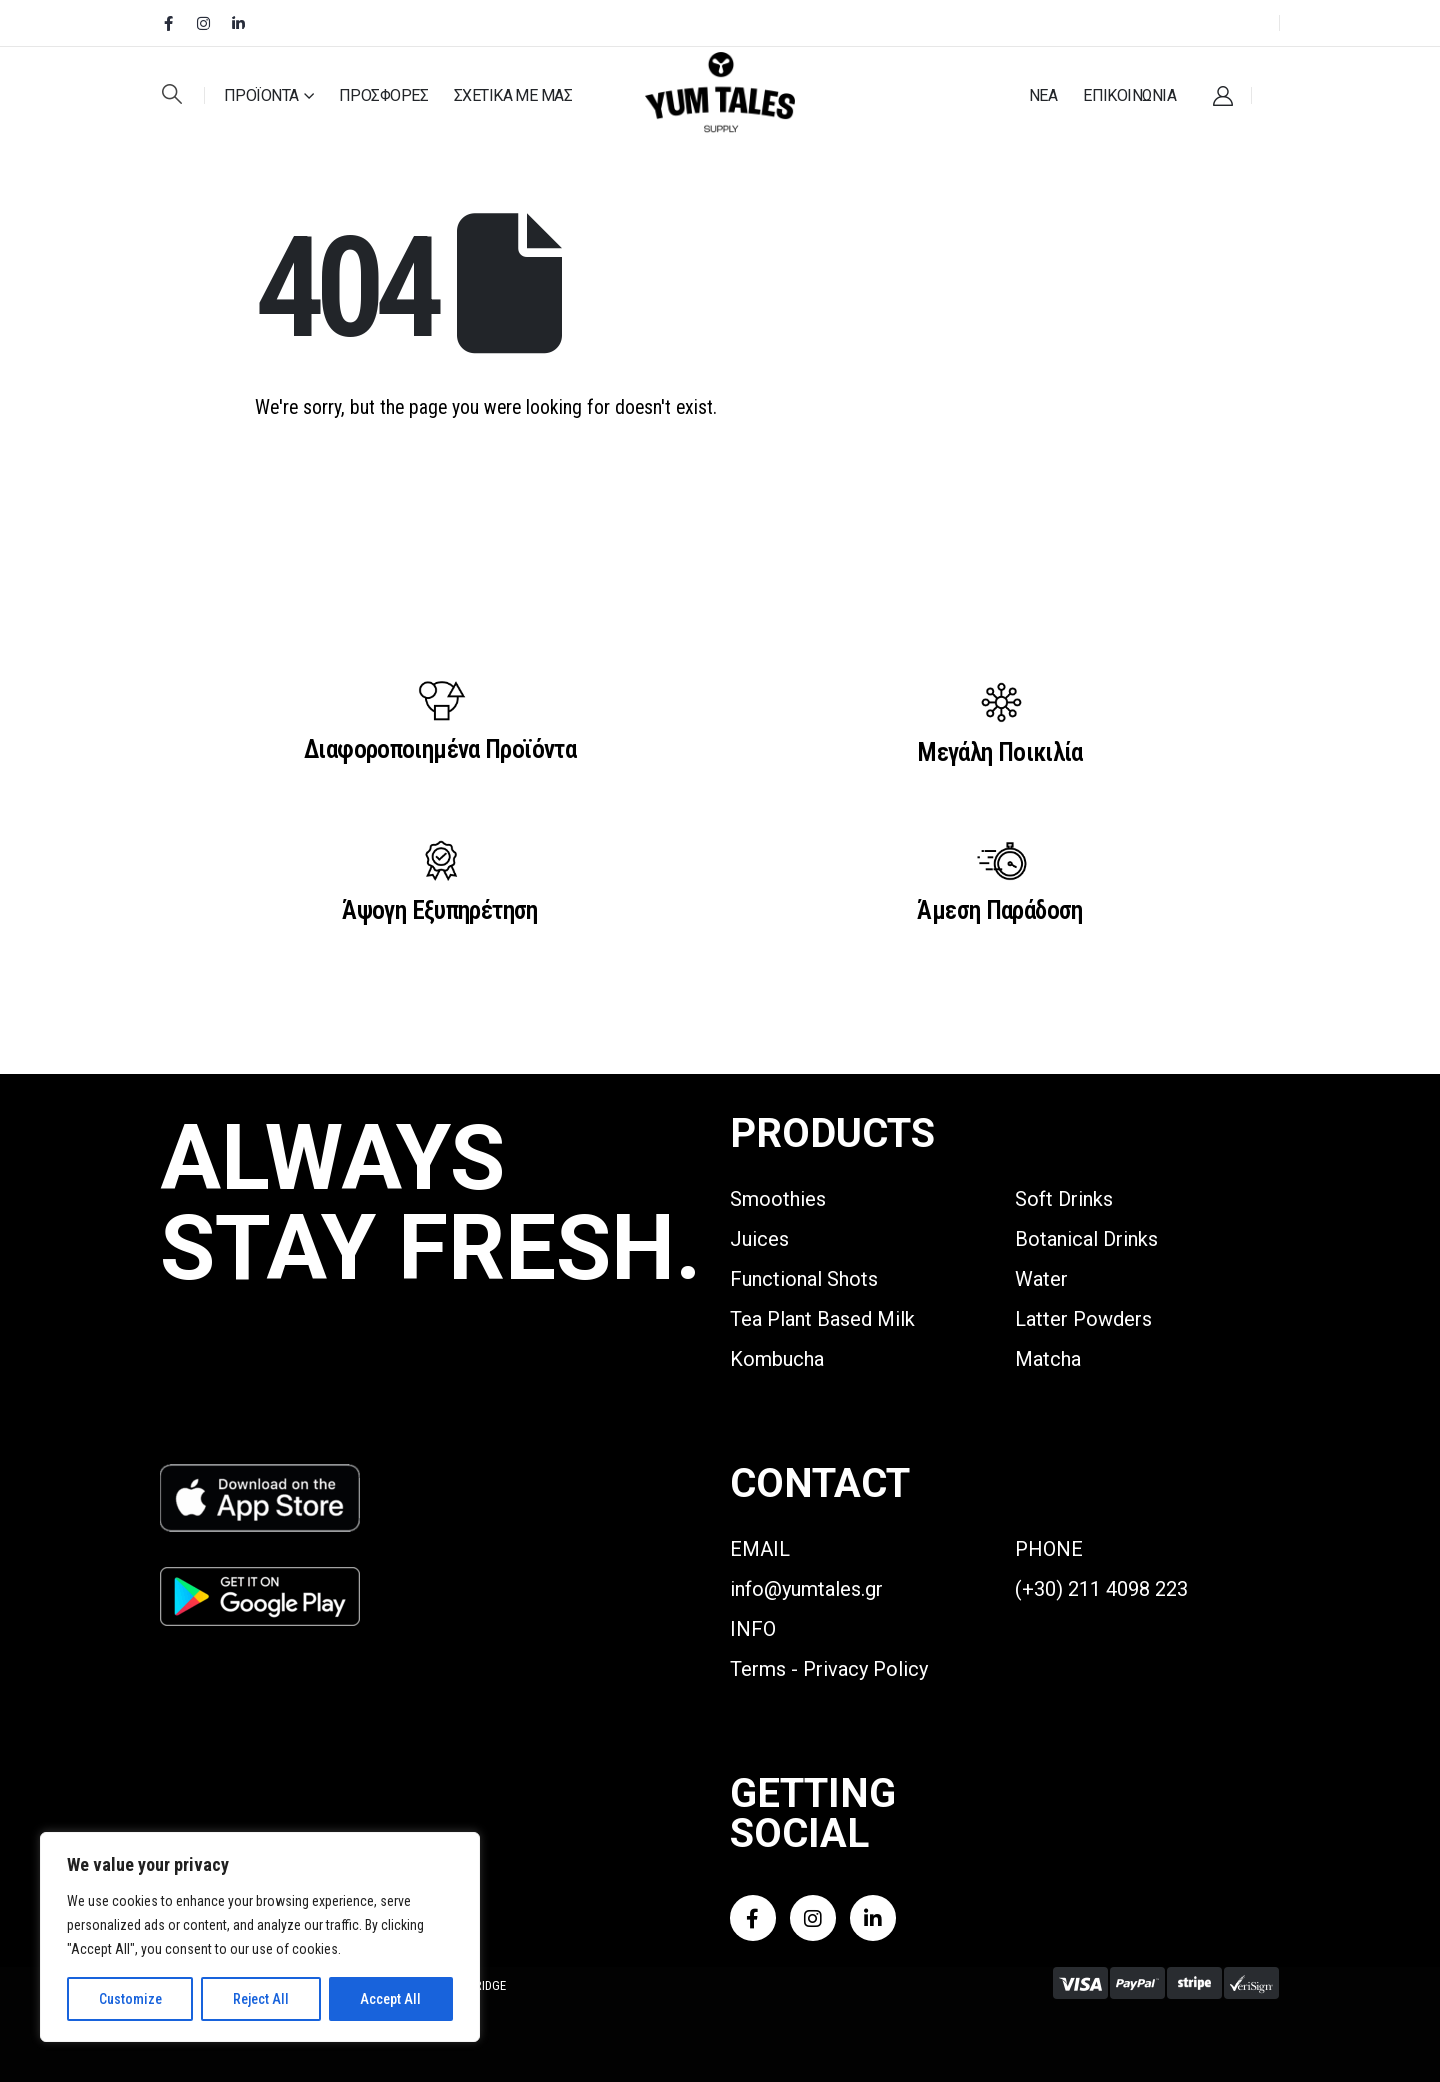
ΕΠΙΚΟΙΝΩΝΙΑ (1129, 95)
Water (1041, 1279)
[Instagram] (203, 23)
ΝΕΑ (1043, 95)
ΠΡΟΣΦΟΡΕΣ (383, 95)
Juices (759, 1239)
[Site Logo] (720, 93)
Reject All (261, 1999)
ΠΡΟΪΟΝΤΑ (261, 95)
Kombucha (777, 1359)
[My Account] (1223, 96)
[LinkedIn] (238, 23)
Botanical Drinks (1086, 1239)
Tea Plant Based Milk (822, 1319)
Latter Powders (1083, 1319)
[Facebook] (168, 23)
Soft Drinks (1064, 1199)
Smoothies (778, 1199)
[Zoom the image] (260, 1475)
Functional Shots (804, 1279)
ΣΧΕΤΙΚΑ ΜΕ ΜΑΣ (513, 95)
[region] (260, 1937)
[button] (172, 94)
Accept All (390, 1999)
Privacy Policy (865, 1669)
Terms (758, 1669)
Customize (130, 1999)
